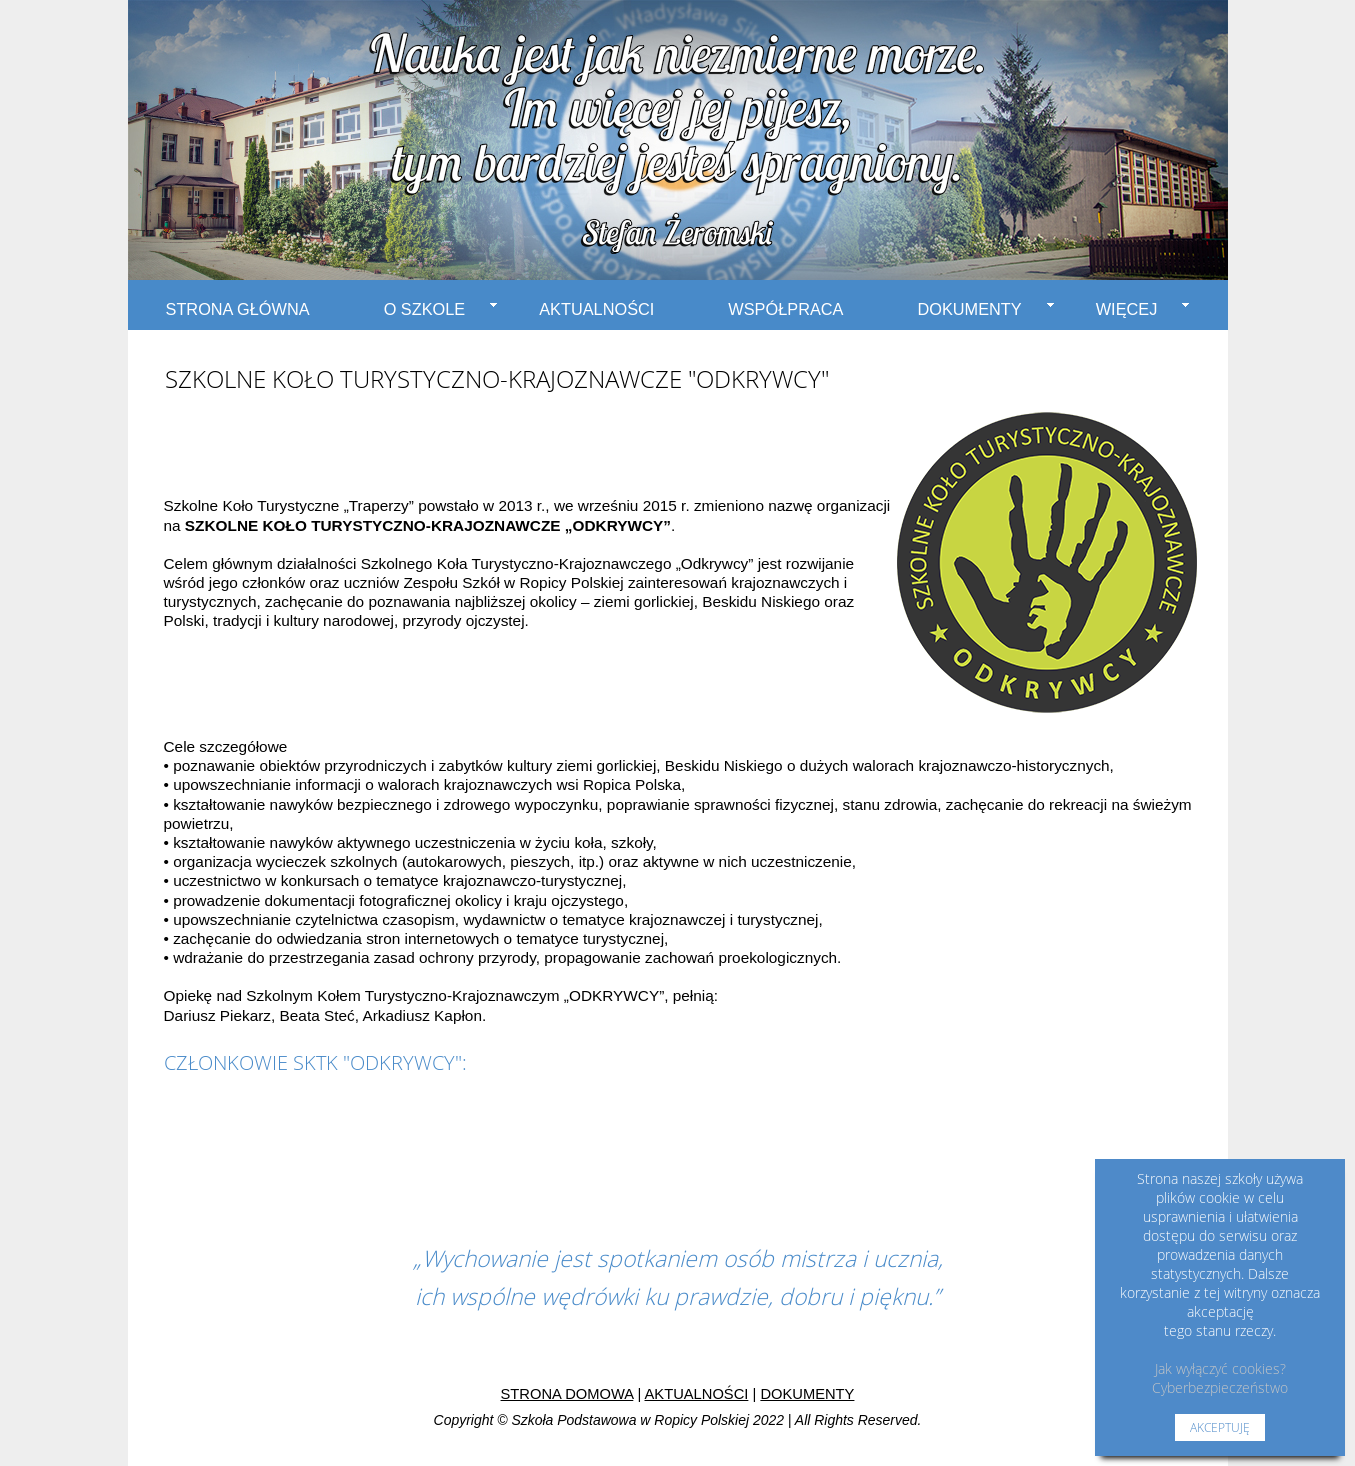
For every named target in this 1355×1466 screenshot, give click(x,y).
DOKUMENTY (985, 309)
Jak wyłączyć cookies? (1220, 1368)
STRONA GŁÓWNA (238, 309)
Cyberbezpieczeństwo (1220, 1387)
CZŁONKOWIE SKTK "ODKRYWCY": (315, 1062)
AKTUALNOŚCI (596, 309)
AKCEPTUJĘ (1220, 1427)
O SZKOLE (441, 309)
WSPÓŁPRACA (785, 309)
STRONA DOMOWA (567, 1394)
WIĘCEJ (1143, 309)
